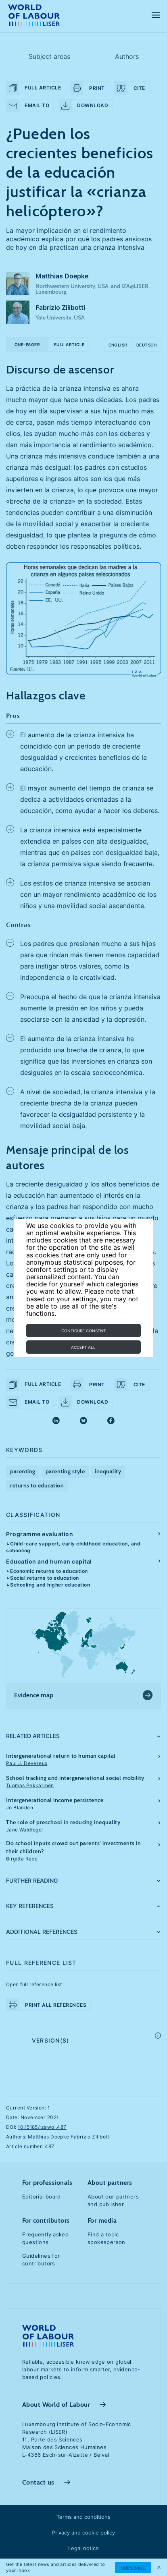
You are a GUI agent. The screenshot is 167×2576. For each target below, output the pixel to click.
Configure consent (83, 1330)
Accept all (83, 1347)
